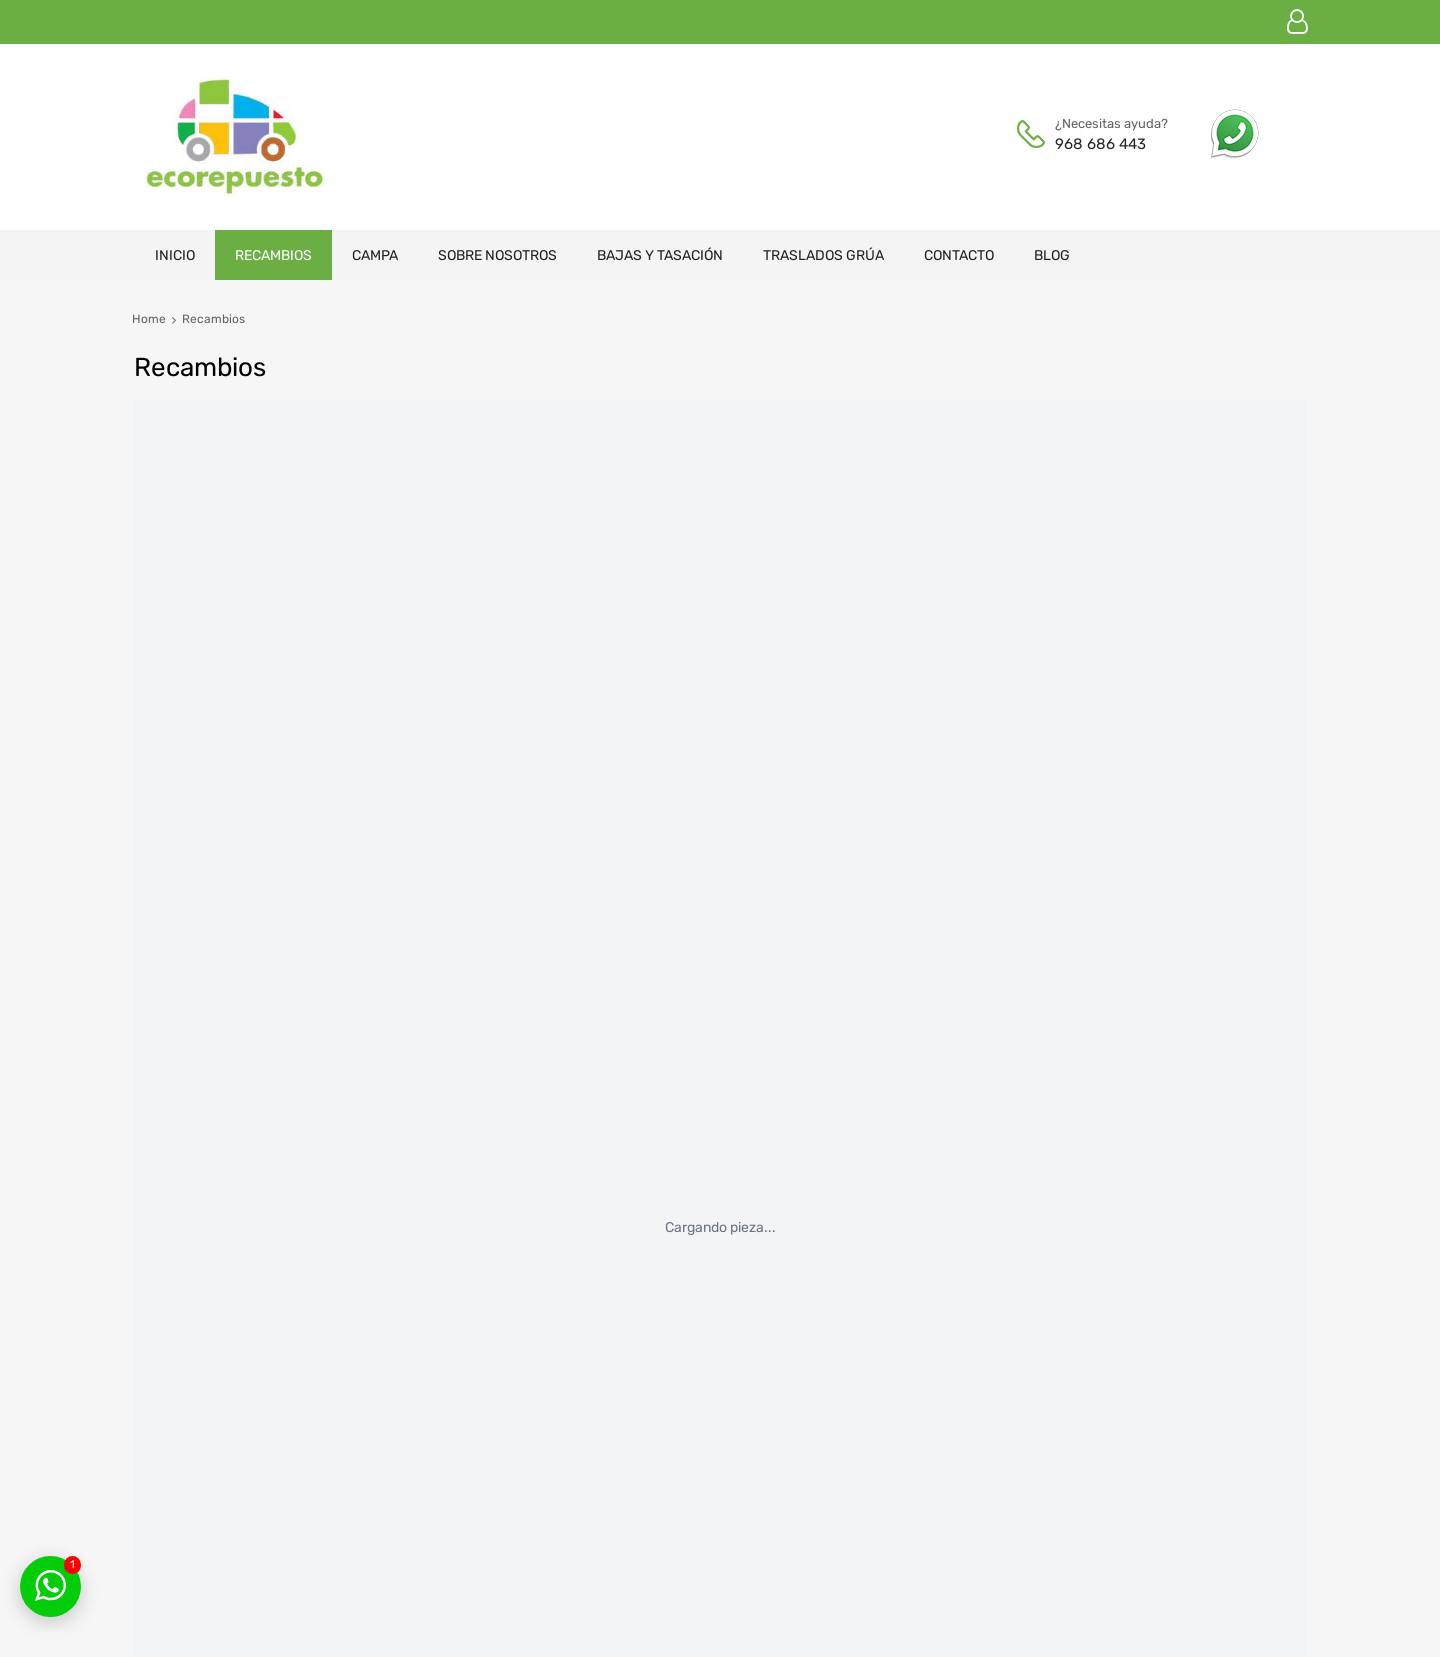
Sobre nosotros (497, 255)
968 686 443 (1100, 144)
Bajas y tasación (660, 255)
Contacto (959, 255)
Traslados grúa (823, 255)
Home (149, 319)
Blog (1052, 255)
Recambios (273, 255)
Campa (375, 255)
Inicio (175, 255)
